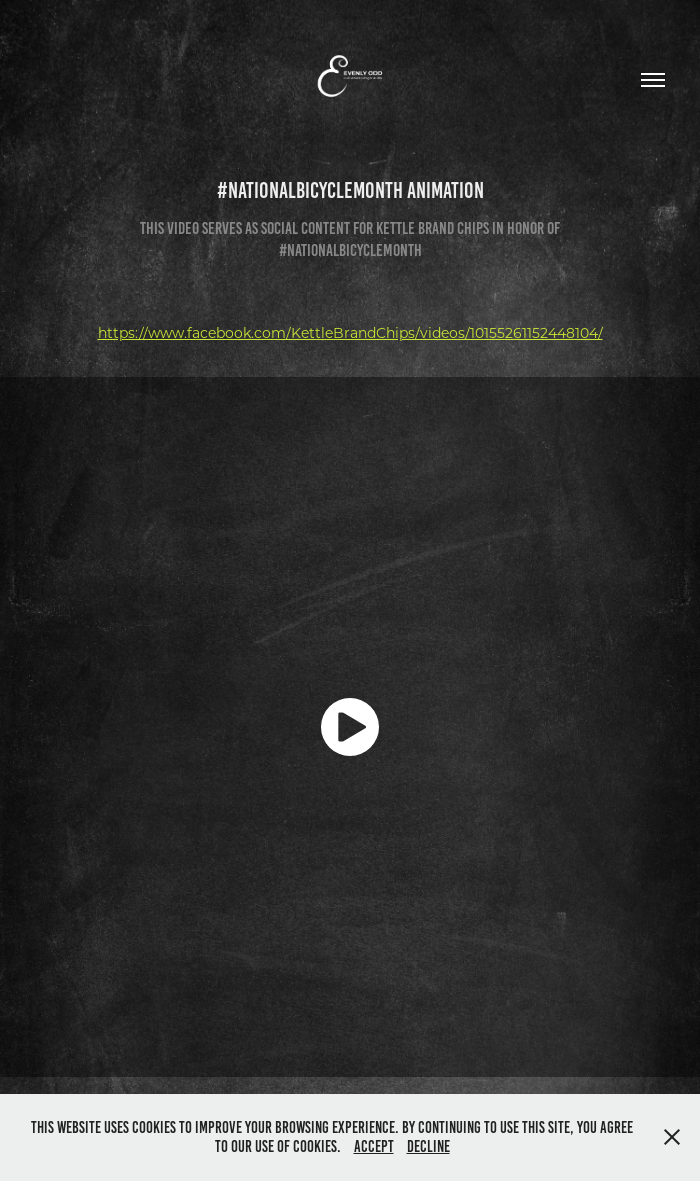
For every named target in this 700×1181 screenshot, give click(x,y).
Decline (428, 1146)
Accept (374, 1146)
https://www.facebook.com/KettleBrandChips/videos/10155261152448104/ (350, 332)
